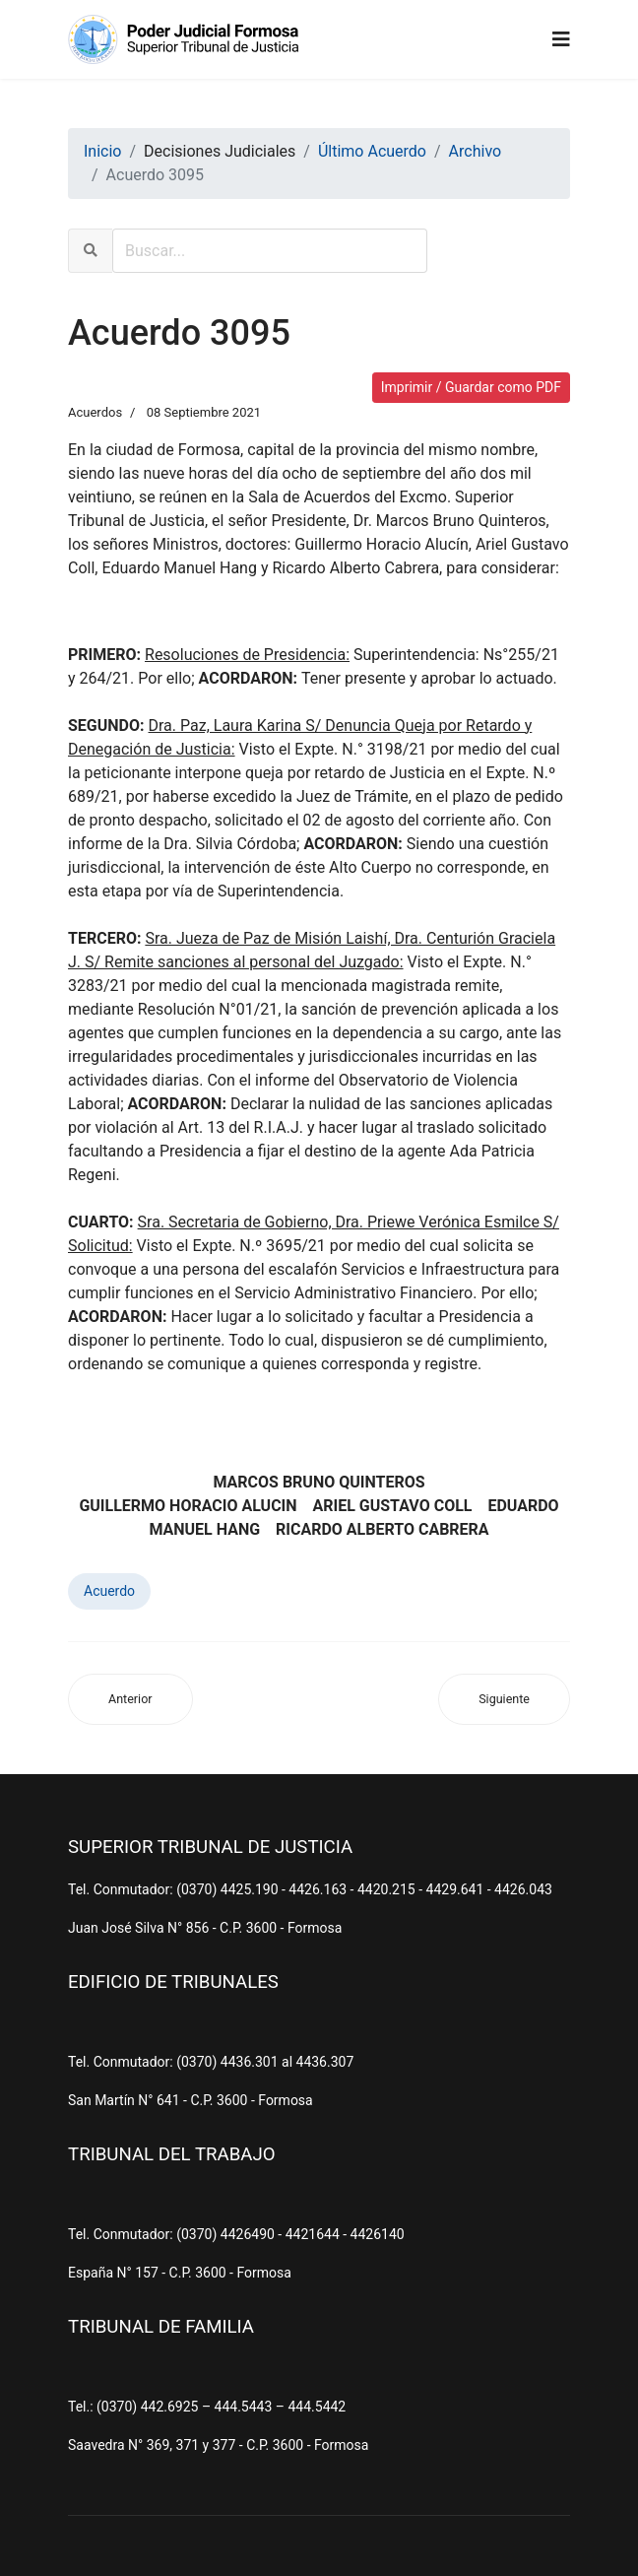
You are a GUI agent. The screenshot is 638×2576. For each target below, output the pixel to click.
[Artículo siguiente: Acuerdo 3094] (504, 1700)
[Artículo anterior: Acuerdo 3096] (130, 1700)
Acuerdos (95, 412)
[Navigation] (561, 39)
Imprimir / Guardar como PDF (471, 387)
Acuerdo (109, 1591)
